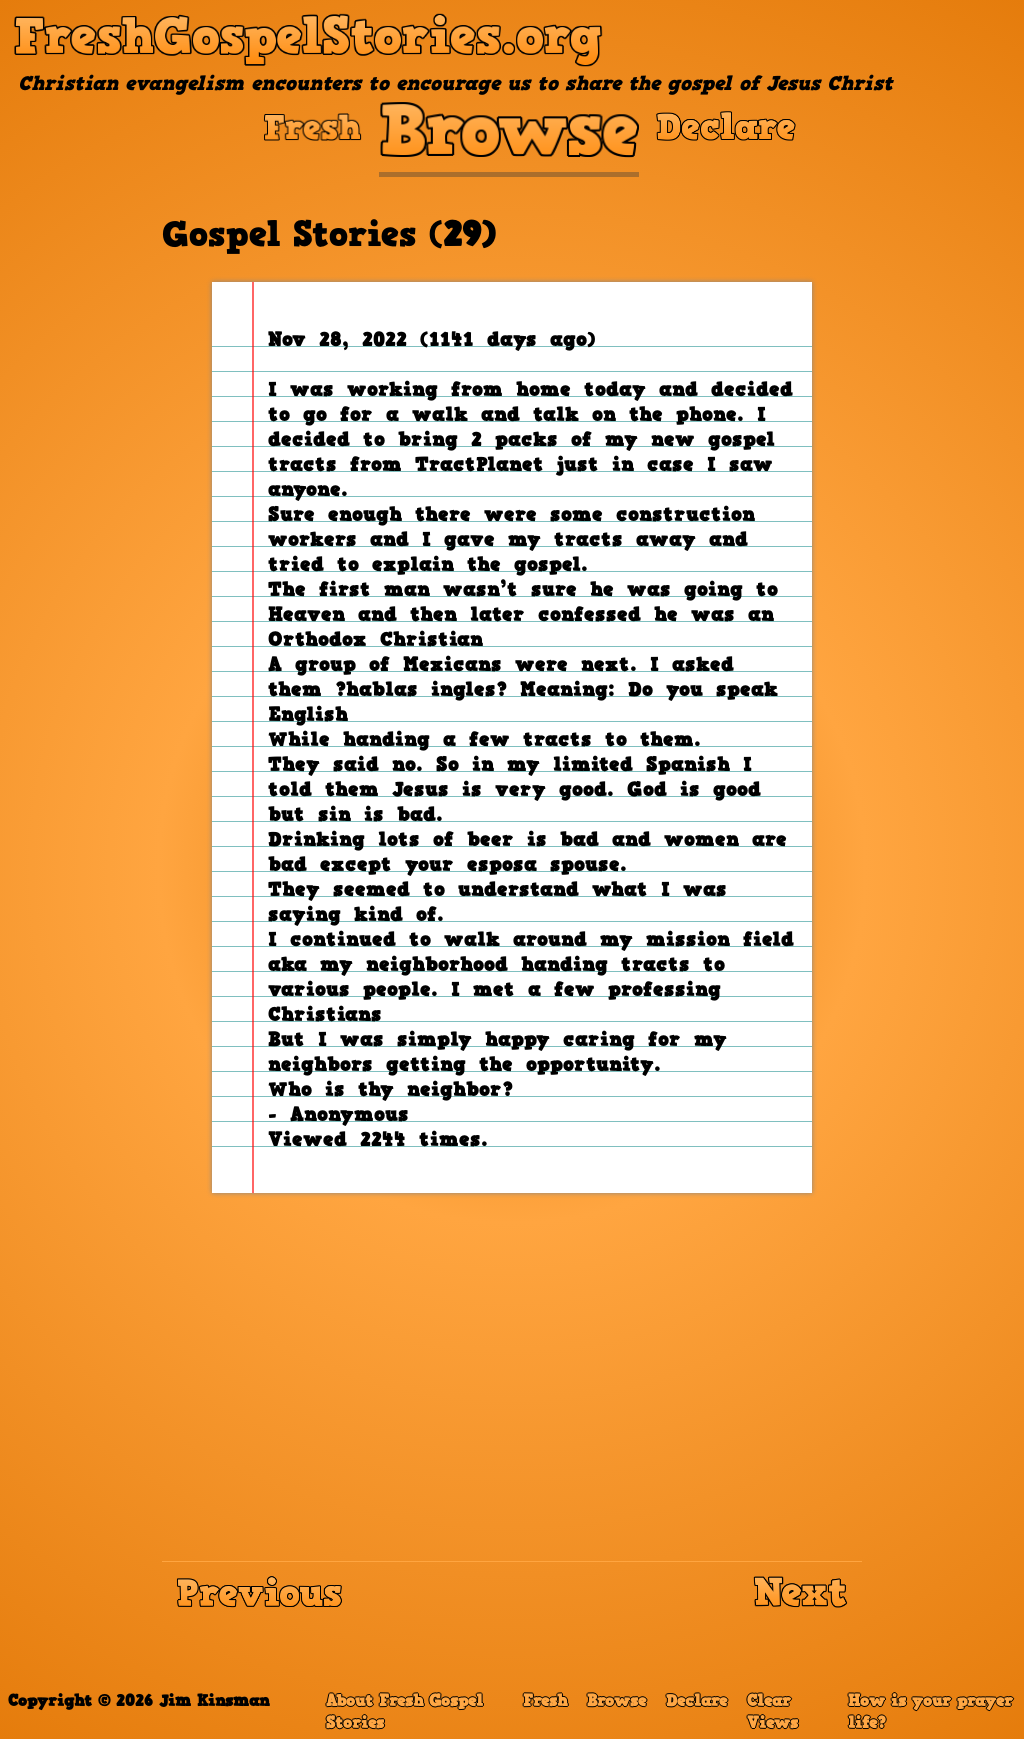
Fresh (545, 1701)
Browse (616, 1701)
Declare (696, 1701)
